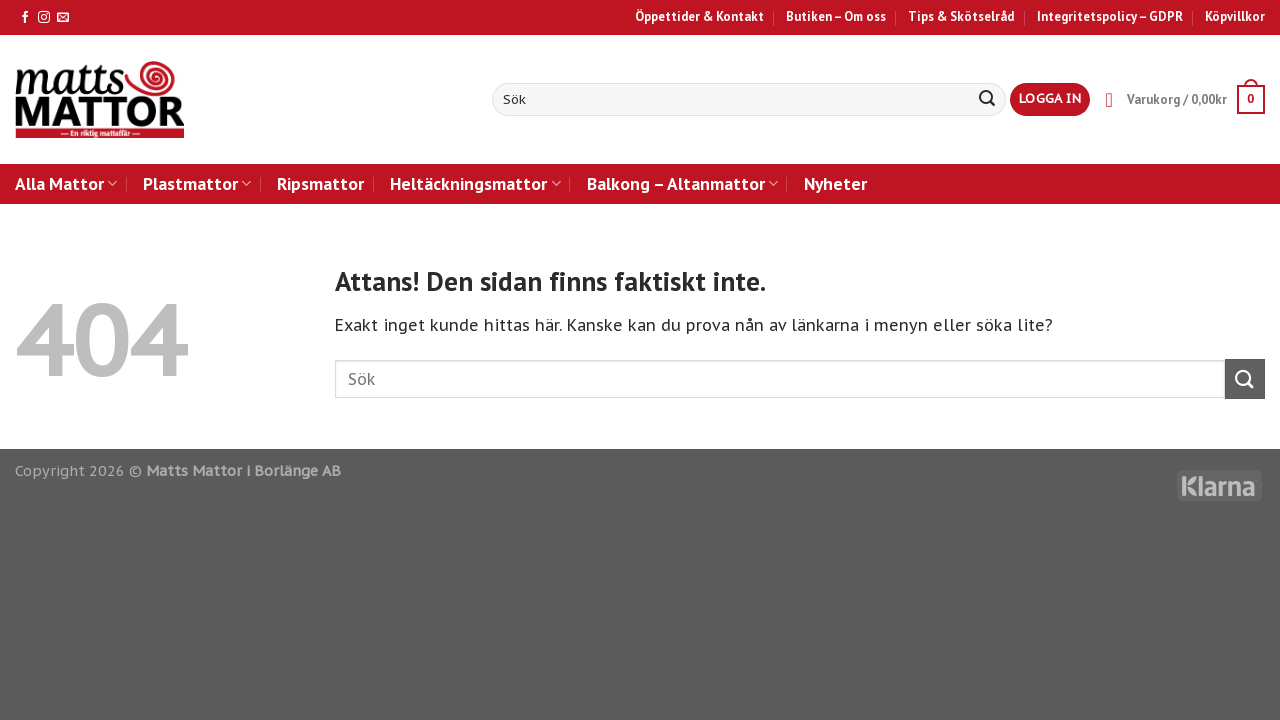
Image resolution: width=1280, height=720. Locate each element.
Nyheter (835, 183)
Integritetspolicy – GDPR (1110, 16)
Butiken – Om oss (836, 16)
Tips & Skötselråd (961, 16)
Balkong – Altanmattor (682, 183)
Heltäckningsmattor (475, 183)
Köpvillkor (1235, 16)
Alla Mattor (66, 183)
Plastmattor (197, 183)
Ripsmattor (320, 183)
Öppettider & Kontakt (699, 16)
